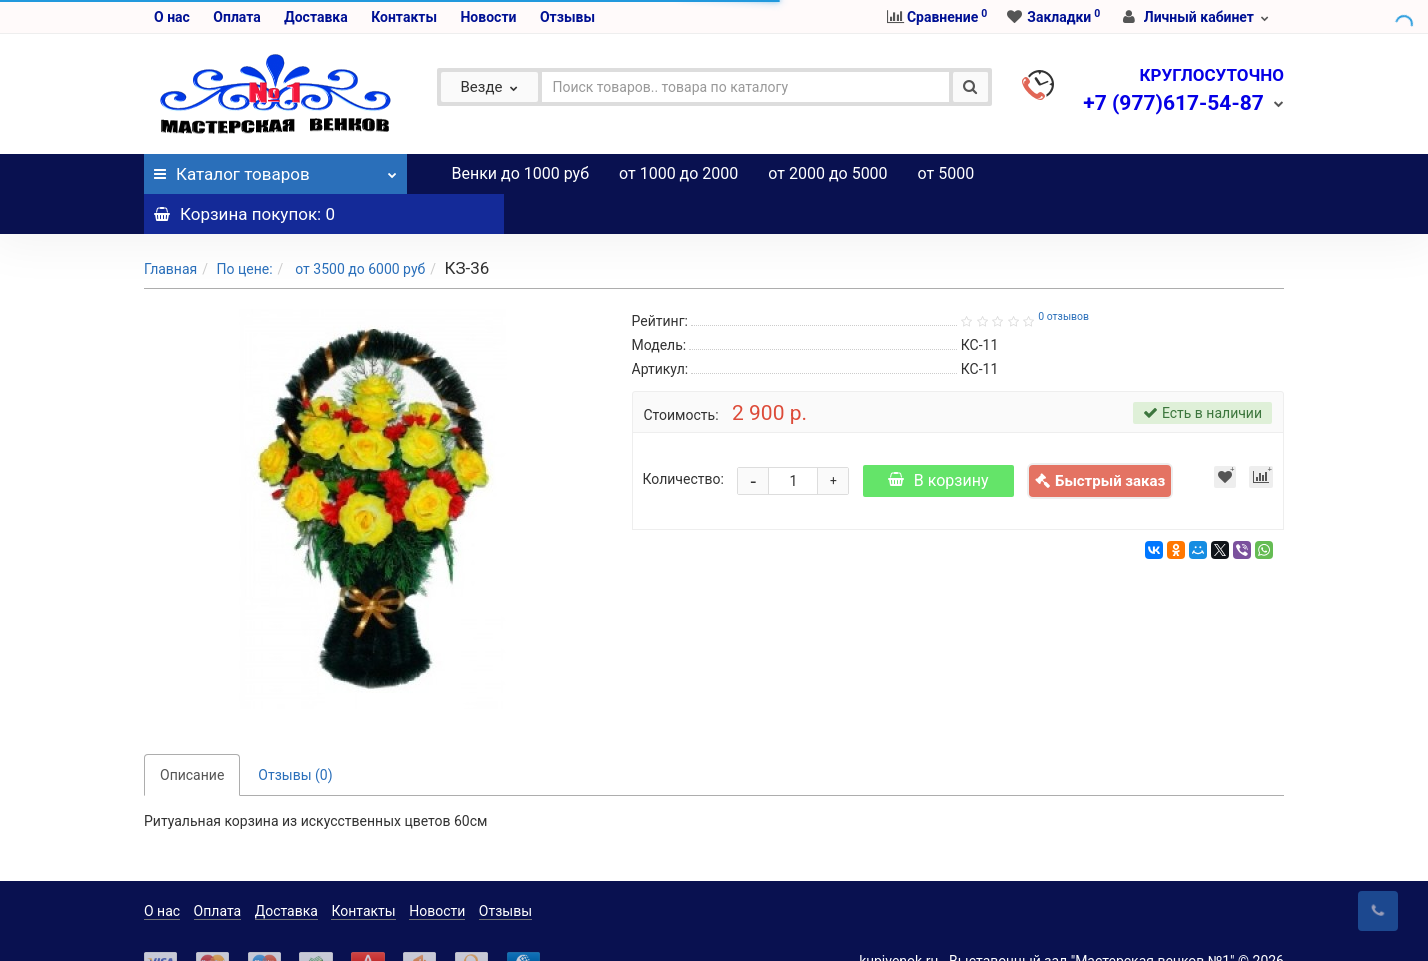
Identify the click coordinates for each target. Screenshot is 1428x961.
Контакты (404, 17)
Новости (488, 17)
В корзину (938, 440)
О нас (172, 17)
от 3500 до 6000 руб (358, 229)
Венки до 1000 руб (521, 173)
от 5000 (946, 173)
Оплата (236, 17)
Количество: (683, 439)
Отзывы (567, 17)
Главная (170, 229)
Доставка (315, 17)
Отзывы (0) (295, 735)
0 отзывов (1063, 276)
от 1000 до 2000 (678, 173)
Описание (192, 735)
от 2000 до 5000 (827, 173)
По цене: (244, 229)
